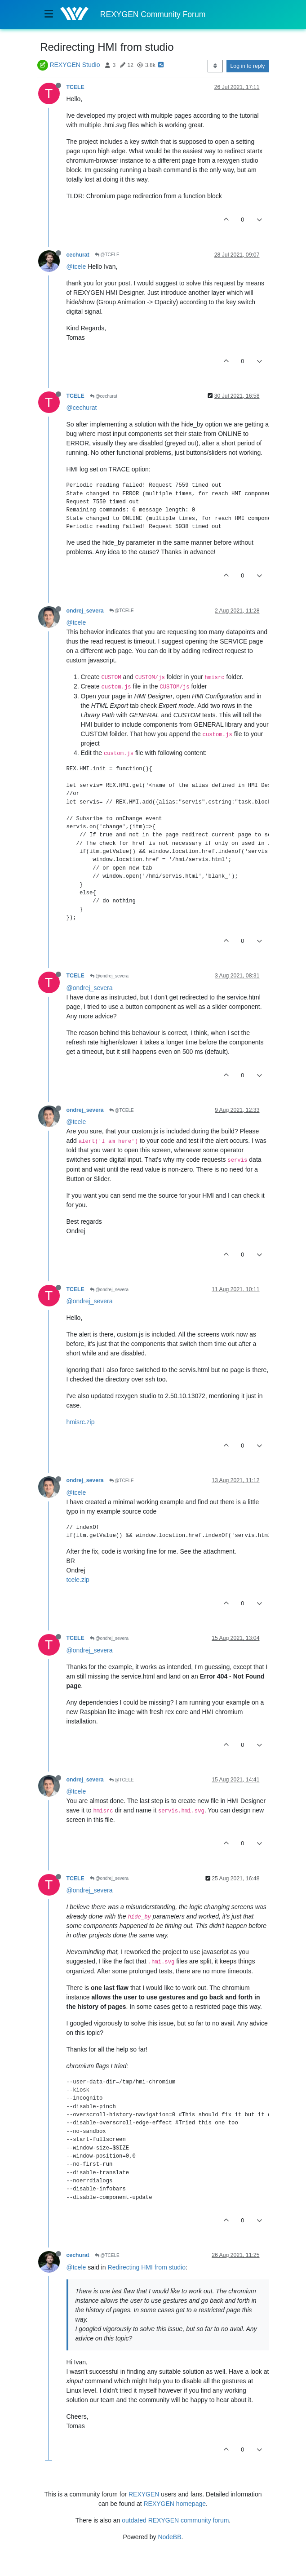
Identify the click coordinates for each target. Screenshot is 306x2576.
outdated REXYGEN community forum (175, 2520)
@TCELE (107, 254)
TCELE (75, 87)
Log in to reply (248, 66)
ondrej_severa (85, 611)
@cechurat (103, 396)
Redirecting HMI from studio (147, 2267)
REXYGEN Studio (74, 64)
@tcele (76, 266)
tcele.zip (78, 1579)
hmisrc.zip (81, 1422)
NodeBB (169, 2536)
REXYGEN (144, 2494)
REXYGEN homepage (175, 2503)
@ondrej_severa (109, 975)
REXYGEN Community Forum (152, 14)
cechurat (78, 255)
